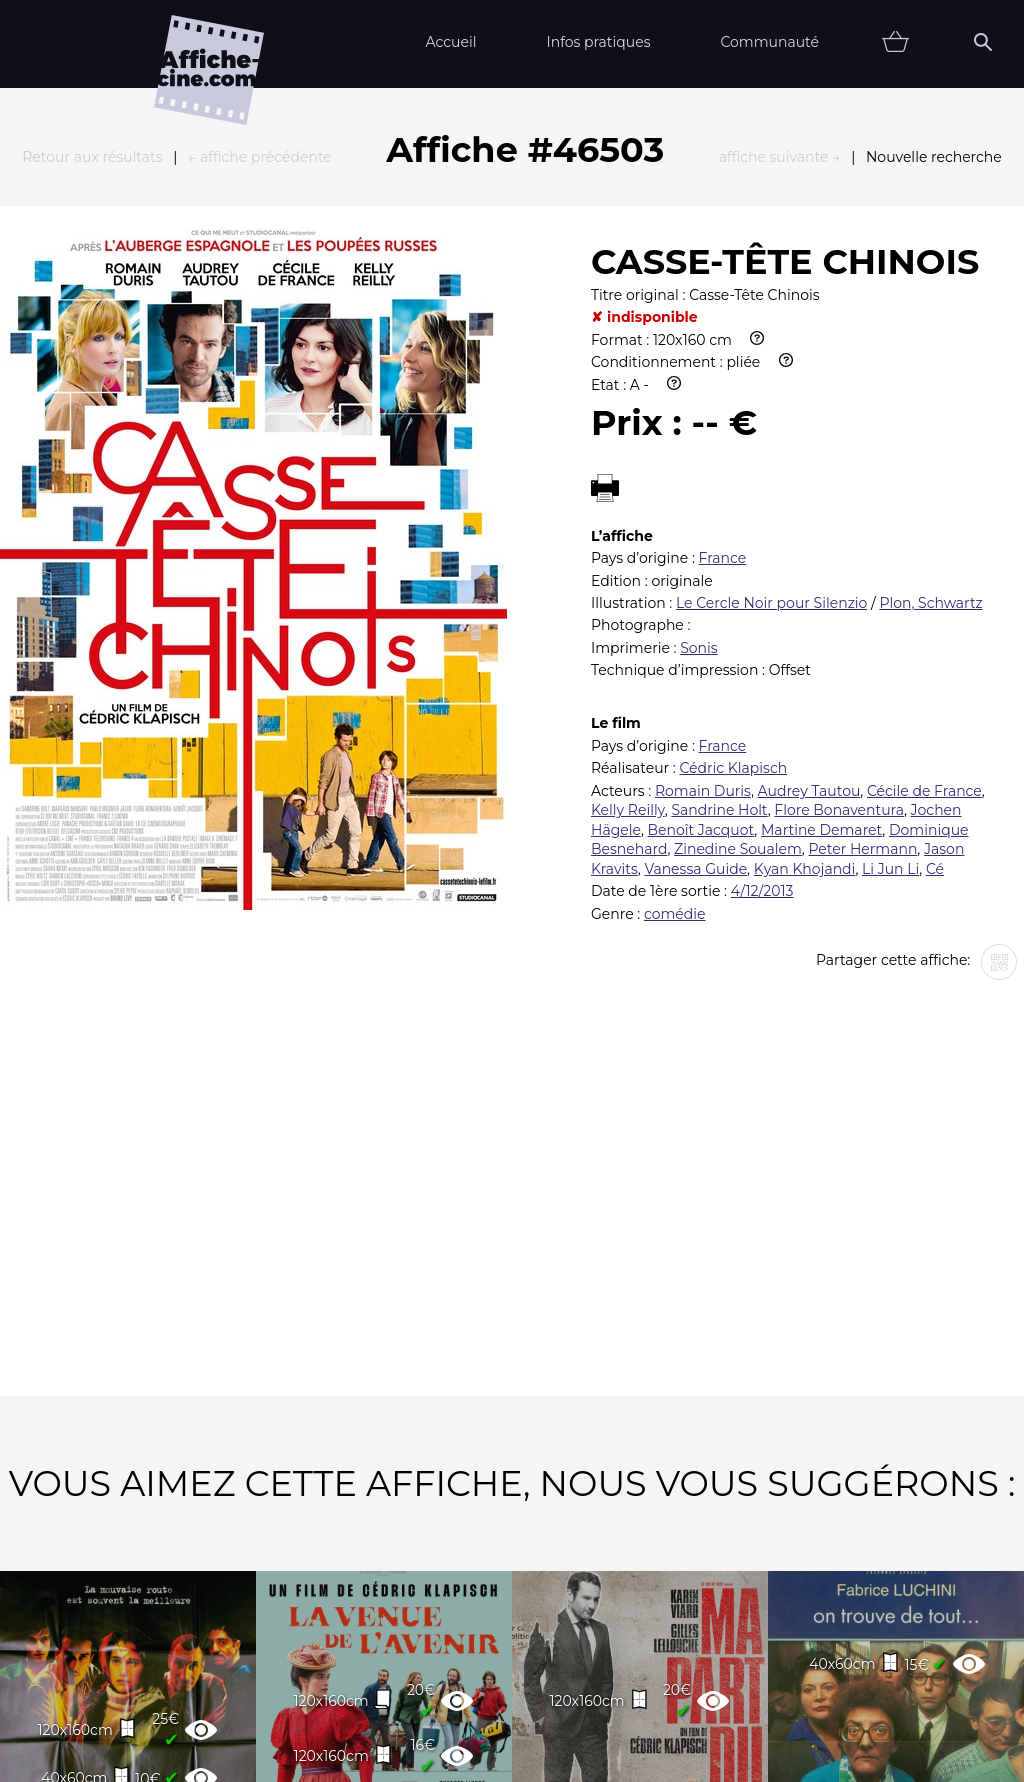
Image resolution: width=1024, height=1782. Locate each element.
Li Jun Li (890, 649)
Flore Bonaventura (839, 590)
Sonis (698, 428)
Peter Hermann (862, 629)
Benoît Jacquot (701, 610)
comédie (675, 694)
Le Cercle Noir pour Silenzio (771, 383)
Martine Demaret (821, 610)
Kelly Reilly (628, 590)
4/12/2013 (762, 671)
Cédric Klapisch (733, 548)
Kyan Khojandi (805, 649)
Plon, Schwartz (930, 383)
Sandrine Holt (719, 590)
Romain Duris (703, 571)
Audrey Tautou (809, 571)
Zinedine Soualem (738, 629)
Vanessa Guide (695, 649)
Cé (935, 649)
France (723, 338)
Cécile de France (924, 571)
